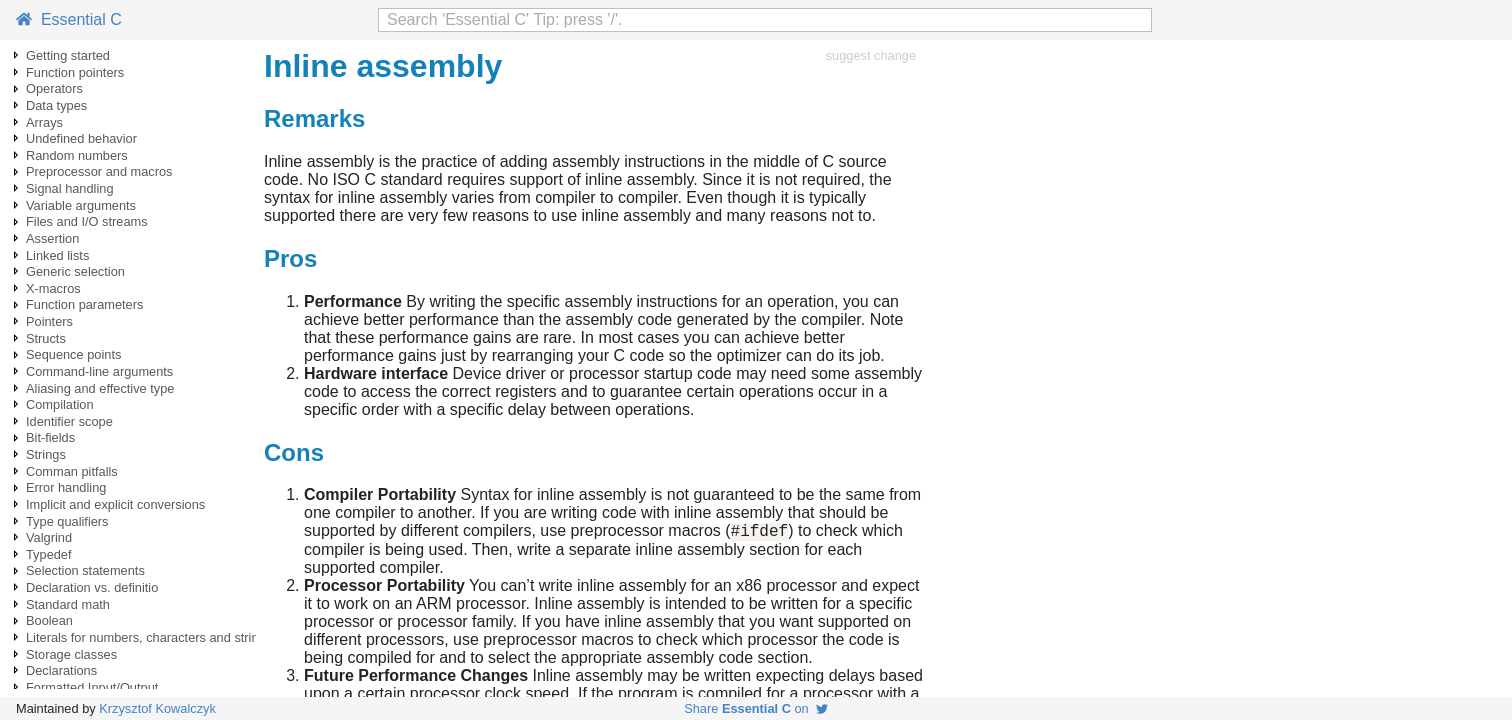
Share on (756, 708)
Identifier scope (69, 421)
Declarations (61, 670)
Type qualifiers (67, 521)
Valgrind (49, 537)
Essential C (69, 19)
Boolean (49, 620)
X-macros (53, 288)
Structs (46, 338)
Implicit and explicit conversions (115, 504)
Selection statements (85, 570)
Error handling (66, 487)
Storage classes (71, 654)
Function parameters (84, 304)
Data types (56, 105)
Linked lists (57, 255)
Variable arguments (81, 205)
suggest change (871, 55)
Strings (46, 454)
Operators (54, 88)
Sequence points (73, 354)
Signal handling (70, 188)
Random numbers (77, 155)
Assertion (52, 238)
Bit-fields (50, 437)
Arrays (44, 122)
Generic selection (75, 271)
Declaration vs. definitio (92, 587)
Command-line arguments (99, 371)
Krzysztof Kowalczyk (157, 708)
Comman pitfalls (72, 471)
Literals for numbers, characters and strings (149, 637)
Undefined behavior (81, 138)
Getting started (68, 55)
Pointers (49, 321)
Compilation (60, 404)
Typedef (49, 554)
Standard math (68, 604)
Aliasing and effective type (100, 388)
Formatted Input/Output (92, 687)
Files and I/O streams (87, 221)
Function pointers (75, 72)
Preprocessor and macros (99, 171)
